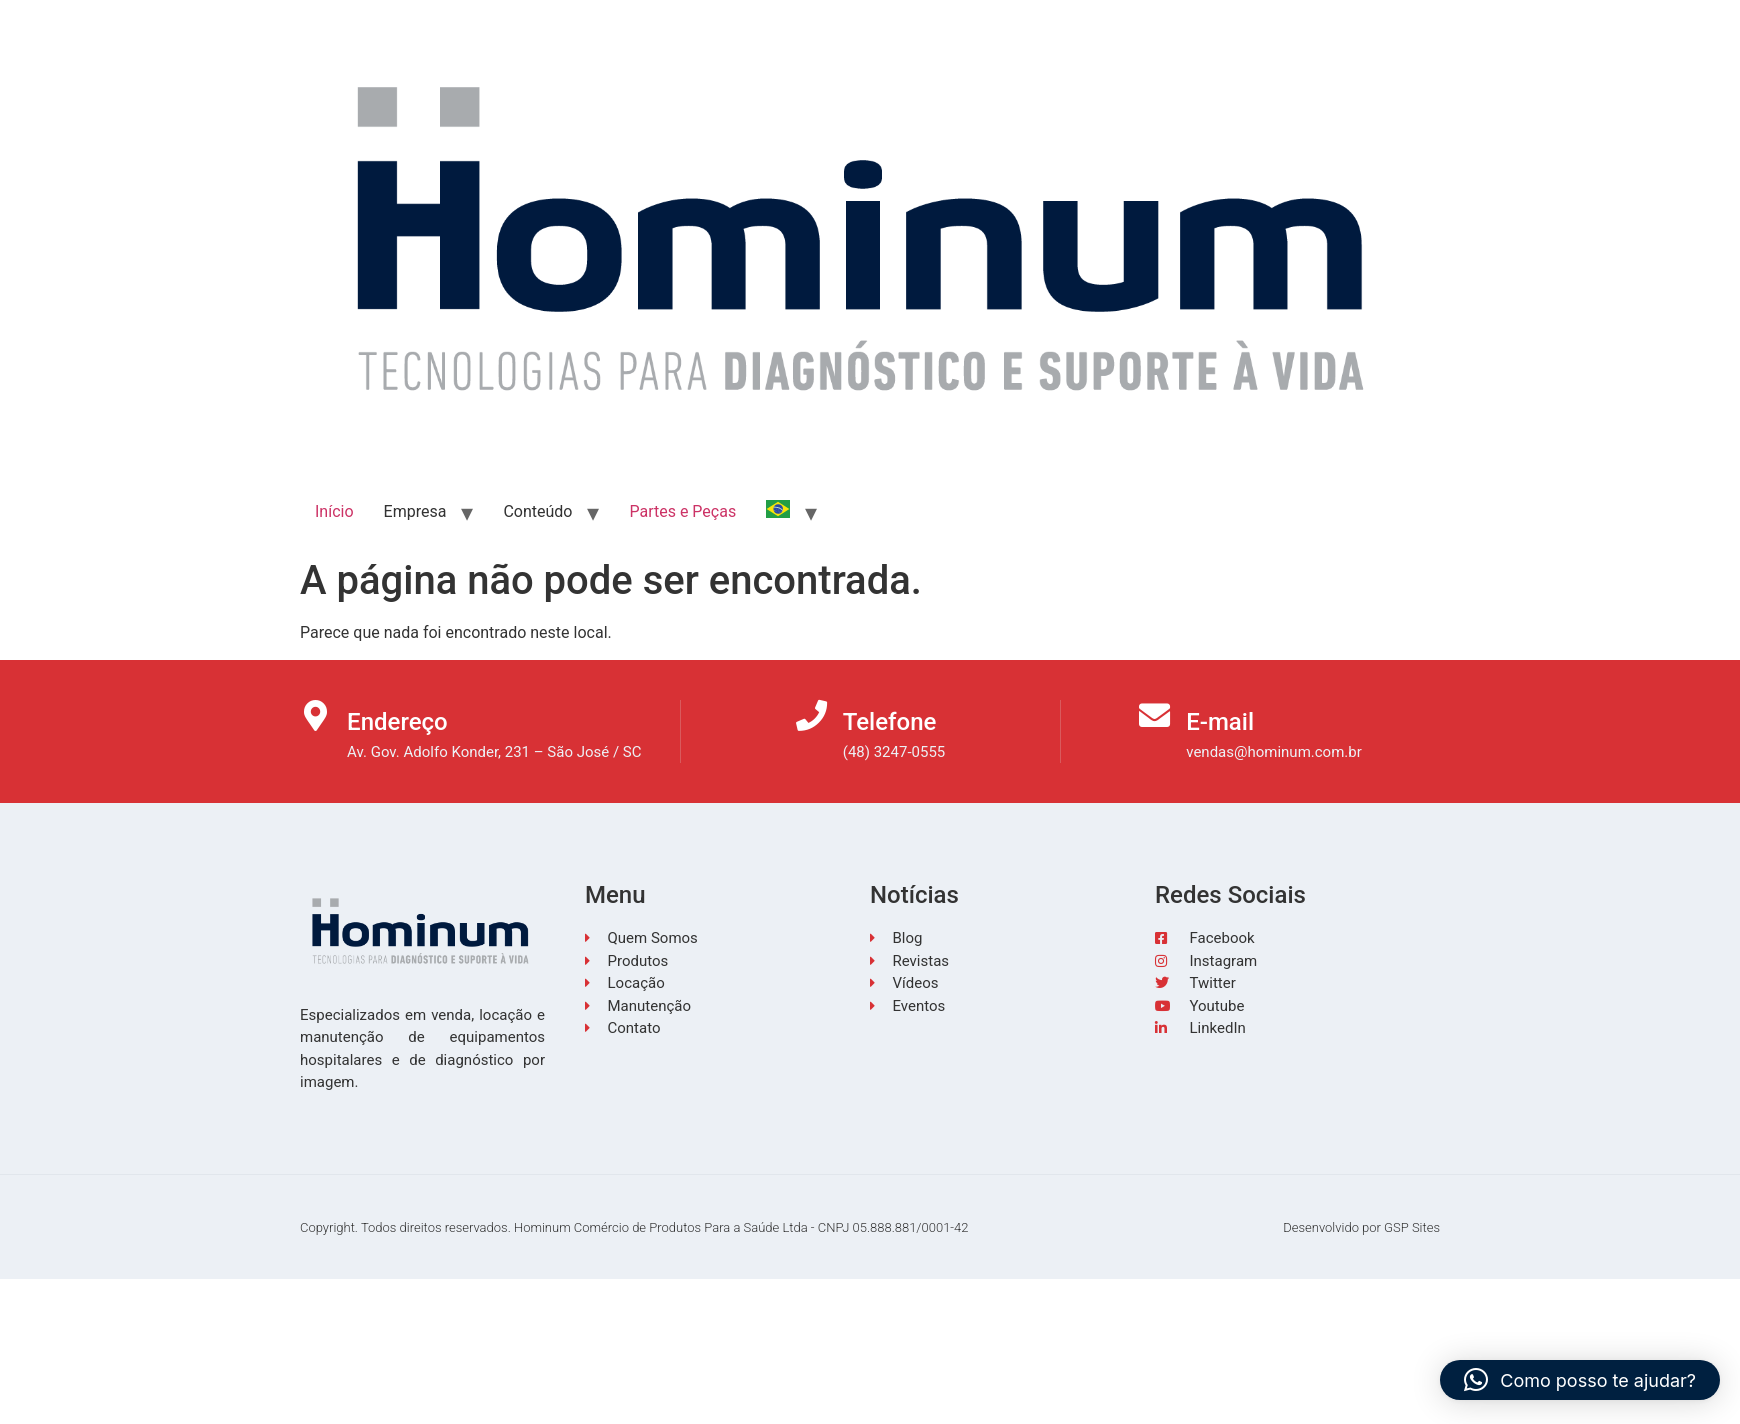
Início (334, 511)
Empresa (415, 511)
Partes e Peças (682, 511)
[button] (1580, 1380)
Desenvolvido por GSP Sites (1361, 1227)
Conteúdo (537, 511)
